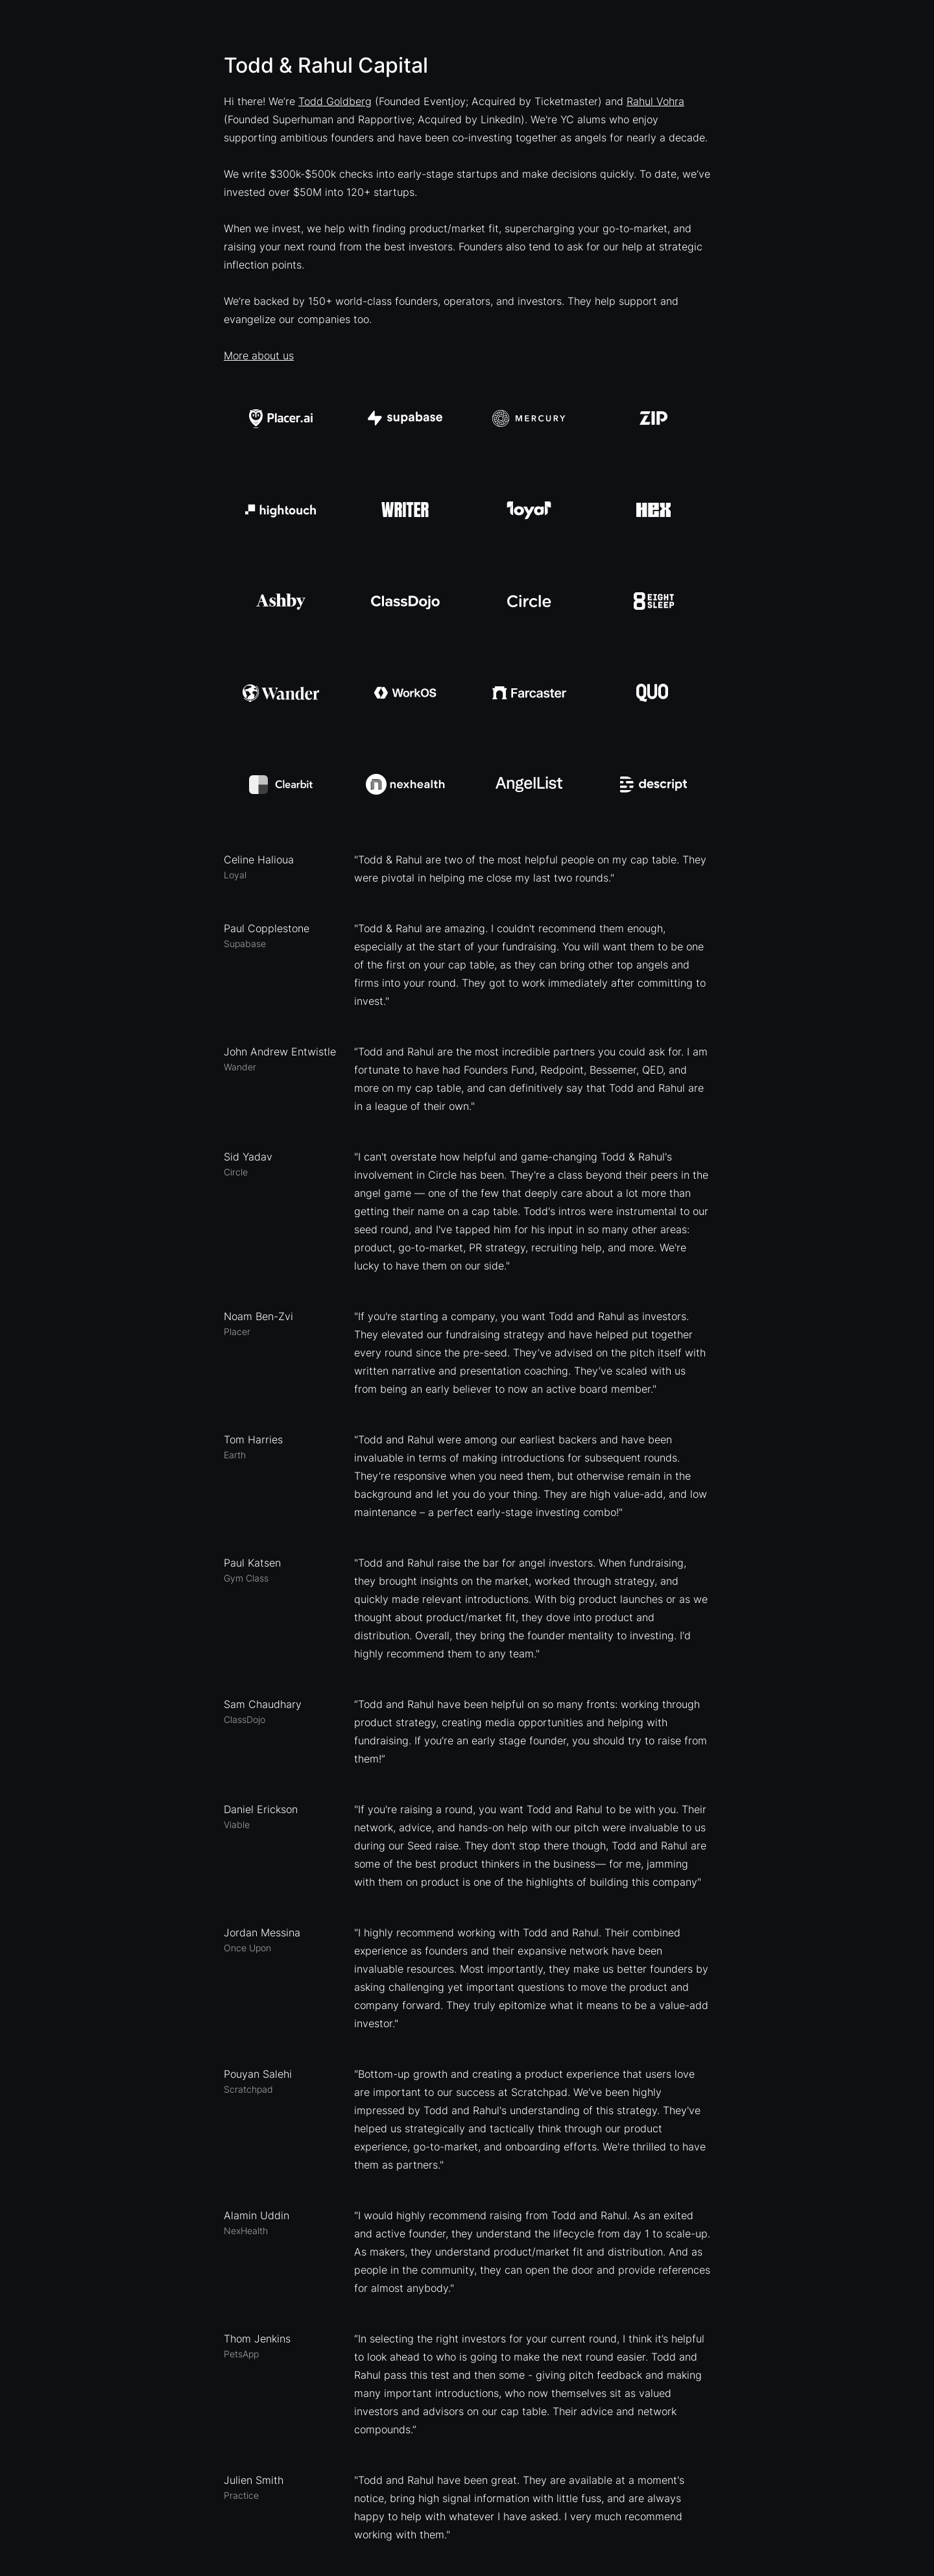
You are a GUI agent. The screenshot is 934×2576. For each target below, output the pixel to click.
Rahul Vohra (655, 101)
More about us (259, 355)
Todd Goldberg (335, 101)
